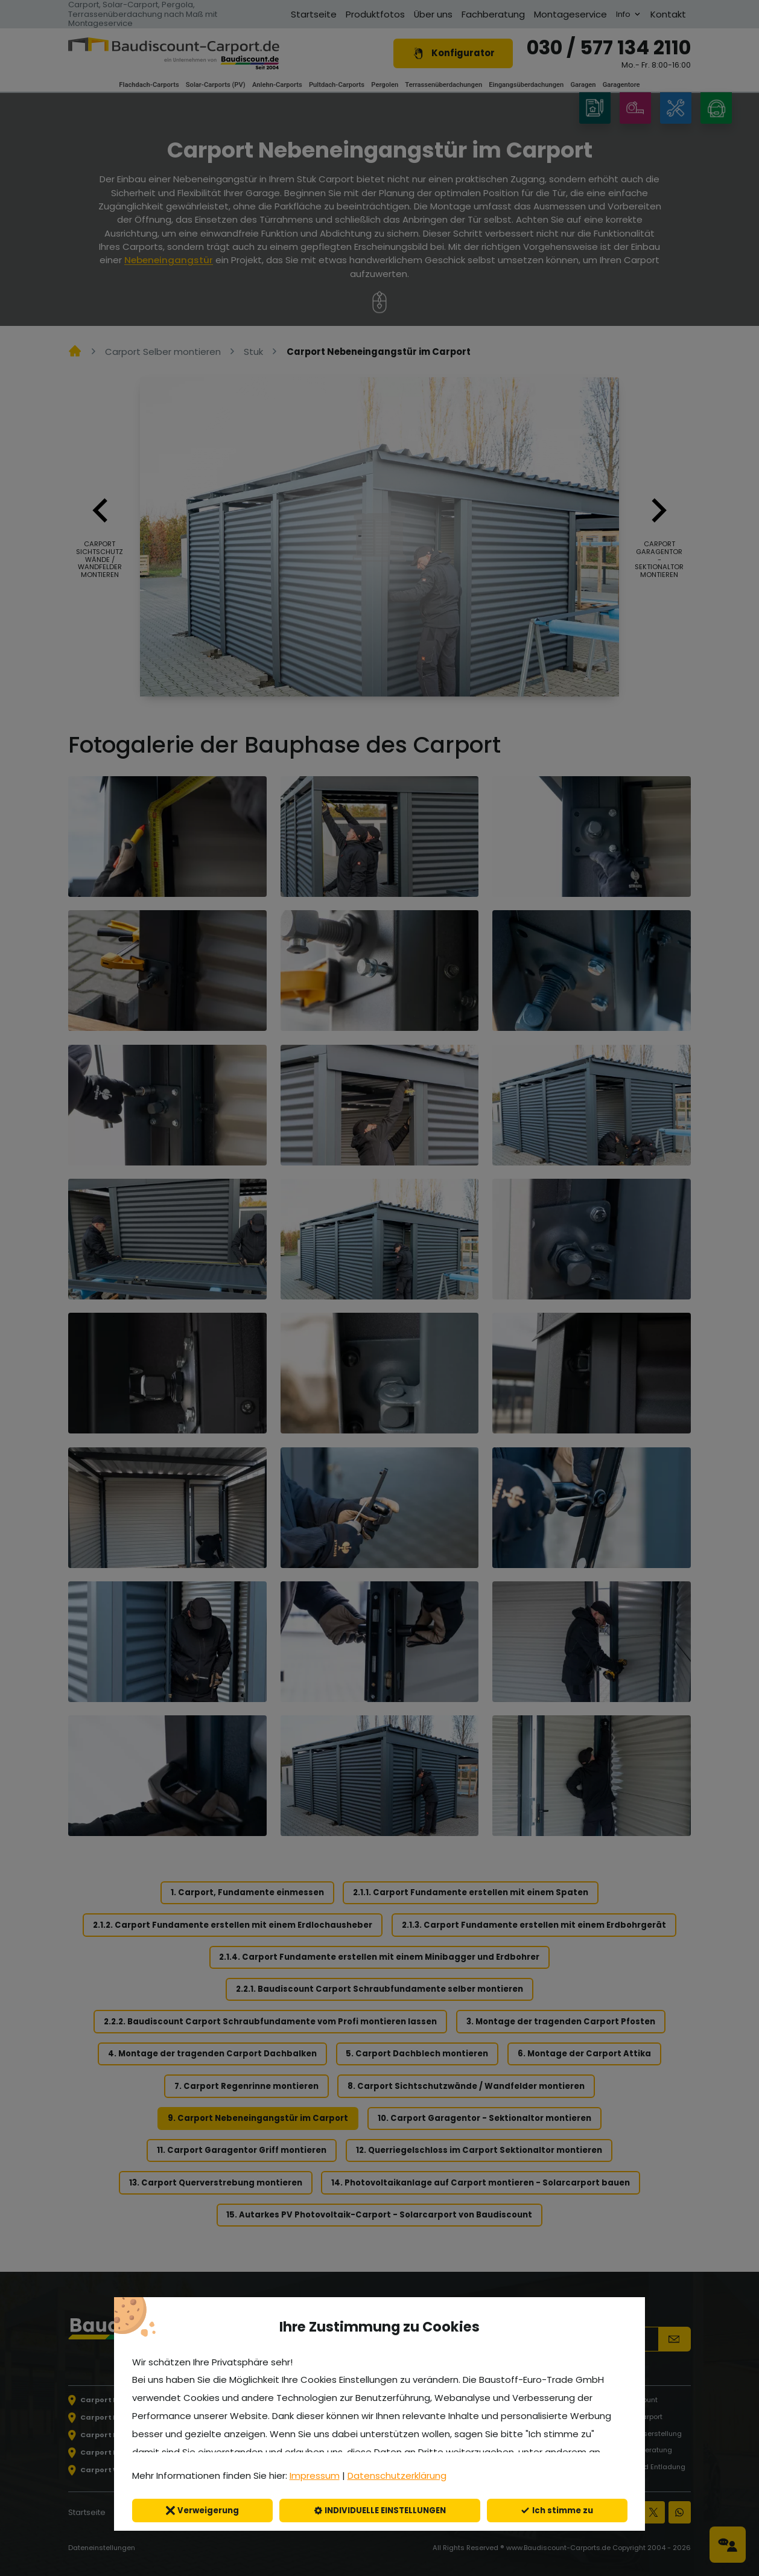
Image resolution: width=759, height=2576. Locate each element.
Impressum (315, 2475)
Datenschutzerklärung (397, 2475)
